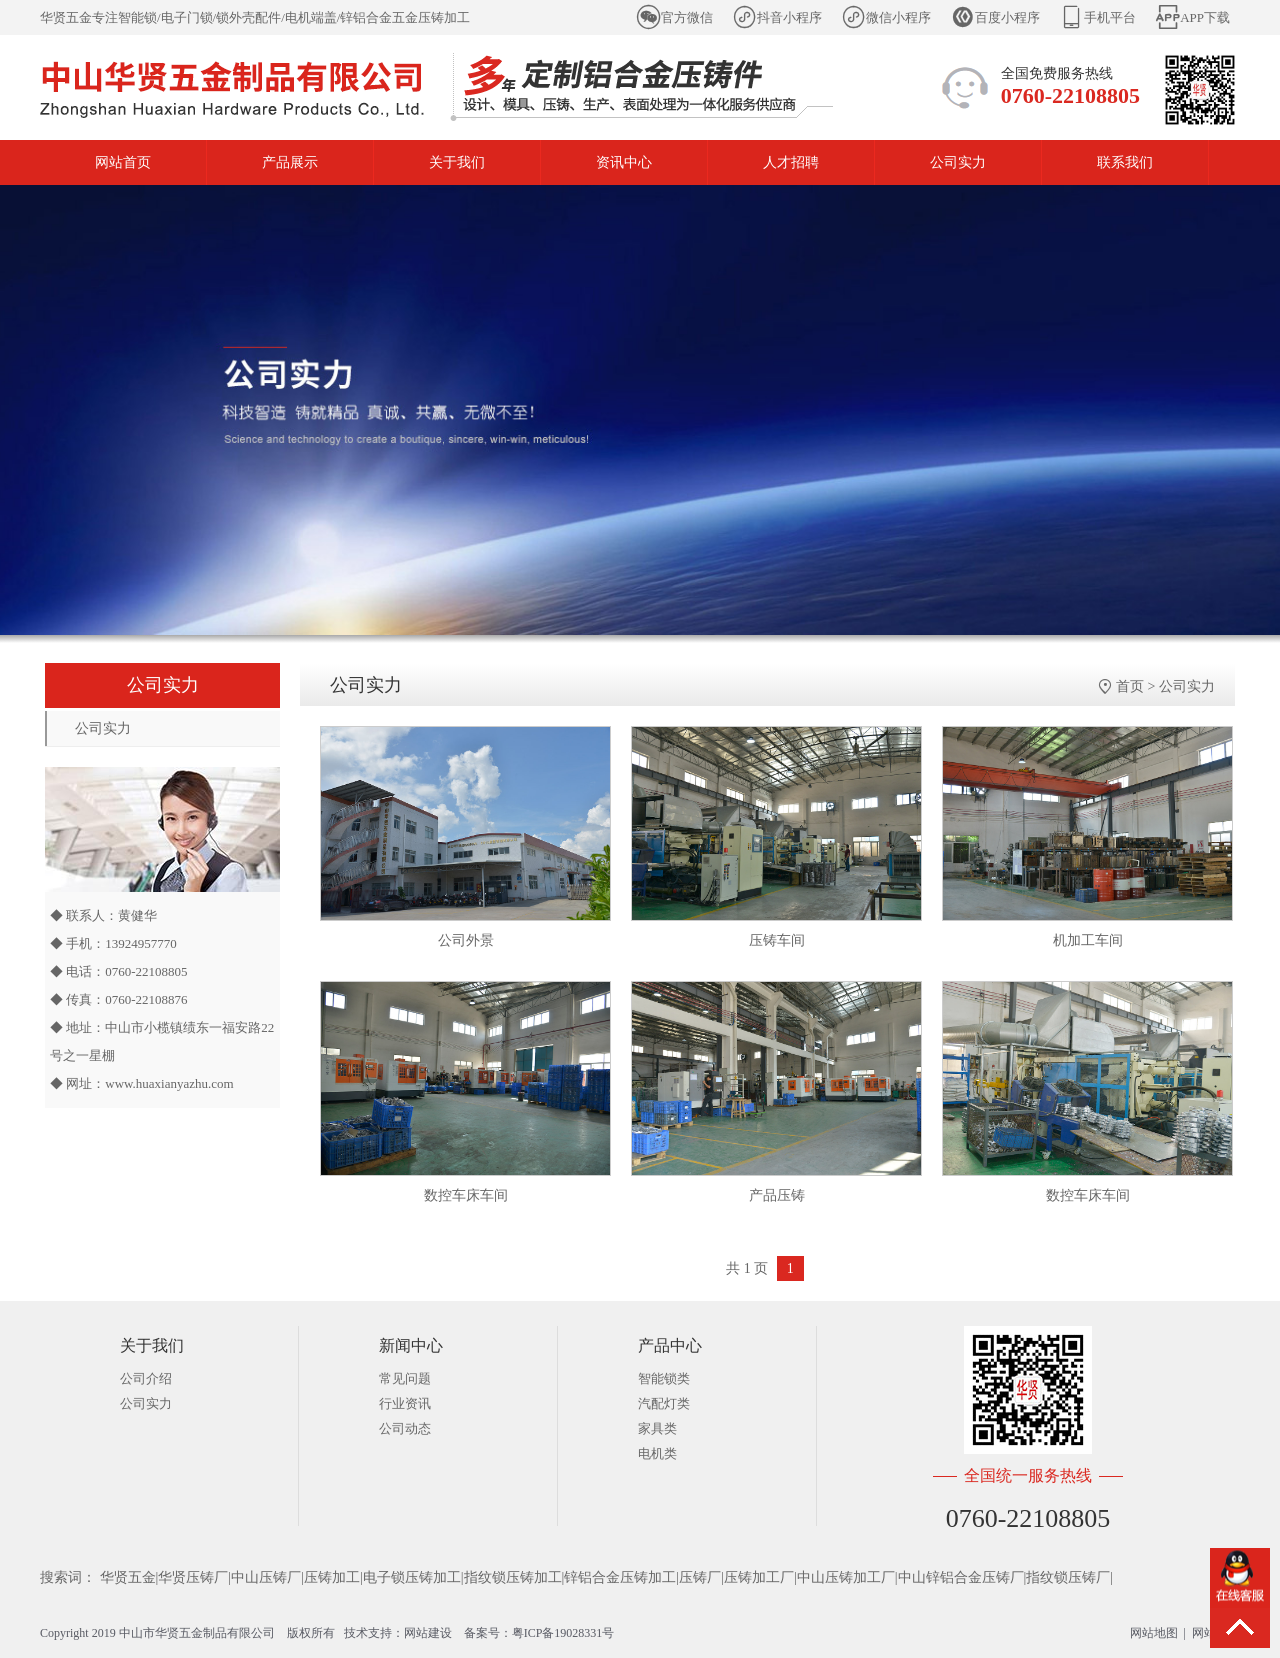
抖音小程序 (789, 17)
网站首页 (123, 162)
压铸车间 (777, 940)
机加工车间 (1088, 940)
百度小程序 (1007, 17)
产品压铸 (777, 1195)
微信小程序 (898, 17)
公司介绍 (146, 1378)
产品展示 (290, 162)
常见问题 (405, 1378)
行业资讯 (405, 1403)
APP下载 (1205, 17)
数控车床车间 (466, 1195)
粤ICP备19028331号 (563, 1633)
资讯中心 (624, 162)
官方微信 (687, 17)
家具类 (657, 1428)
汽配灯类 (664, 1403)
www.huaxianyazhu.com (169, 1083)
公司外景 (466, 940)
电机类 (657, 1453)
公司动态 (405, 1428)
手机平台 (1110, 17)
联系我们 (1125, 162)
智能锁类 (664, 1378)
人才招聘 (791, 162)
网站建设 (428, 1633)
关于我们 (457, 162)
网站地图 (1154, 1633)
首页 (1130, 686)
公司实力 (958, 162)
